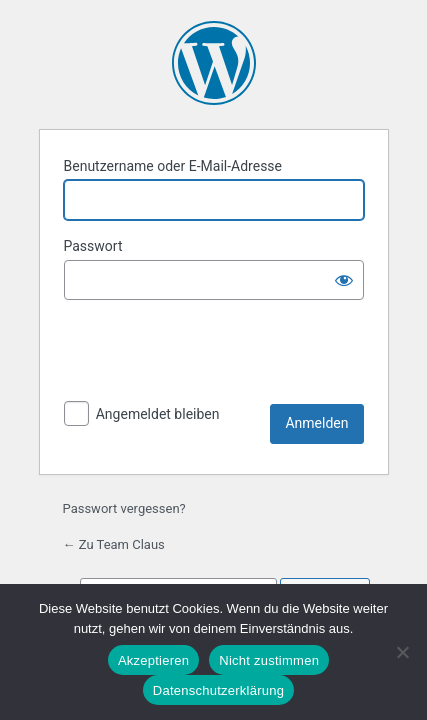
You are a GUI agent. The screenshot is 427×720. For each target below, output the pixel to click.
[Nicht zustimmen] (402, 652)
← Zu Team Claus (114, 544)
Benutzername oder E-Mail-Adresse (173, 166)
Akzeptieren (153, 660)
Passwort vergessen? (124, 508)
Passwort (93, 246)
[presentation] (216, 355)
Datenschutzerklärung (218, 690)
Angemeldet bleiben (158, 414)
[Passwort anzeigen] (344, 280)
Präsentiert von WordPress (214, 63)
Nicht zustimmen (269, 660)
